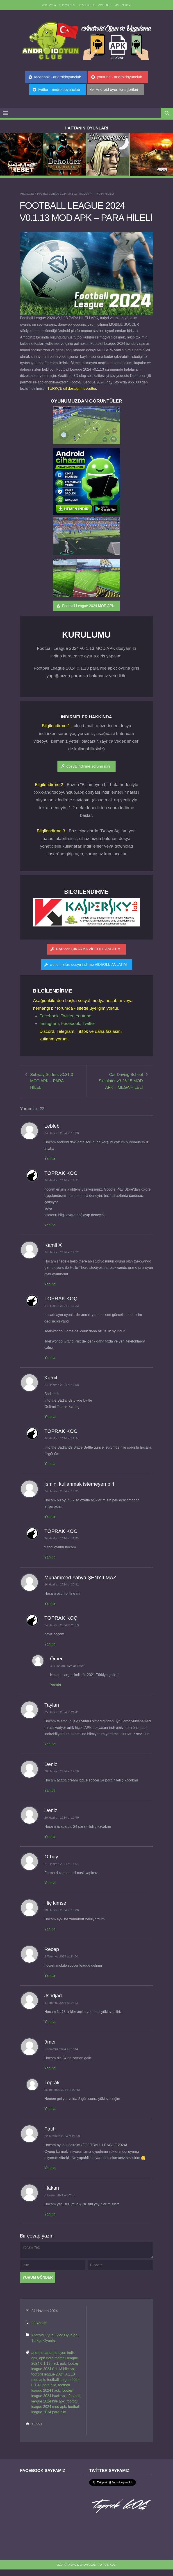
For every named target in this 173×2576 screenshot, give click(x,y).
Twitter (67, 1015)
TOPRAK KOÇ (67, 5)
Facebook (48, 1015)
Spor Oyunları (66, 2341)
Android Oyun (42, 2341)
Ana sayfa (49, 5)
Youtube (83, 1015)
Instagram (49, 1023)
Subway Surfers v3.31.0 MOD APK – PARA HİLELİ (49, 1081)
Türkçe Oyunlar (43, 2347)
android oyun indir (59, 2359)
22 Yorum (39, 2329)
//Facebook (86, 5)
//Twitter (104, 5)
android (37, 2359)
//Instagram (123, 5)
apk (34, 2364)
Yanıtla (49, 1165)
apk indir (46, 2364)
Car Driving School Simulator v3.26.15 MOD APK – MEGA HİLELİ (124, 1084)
